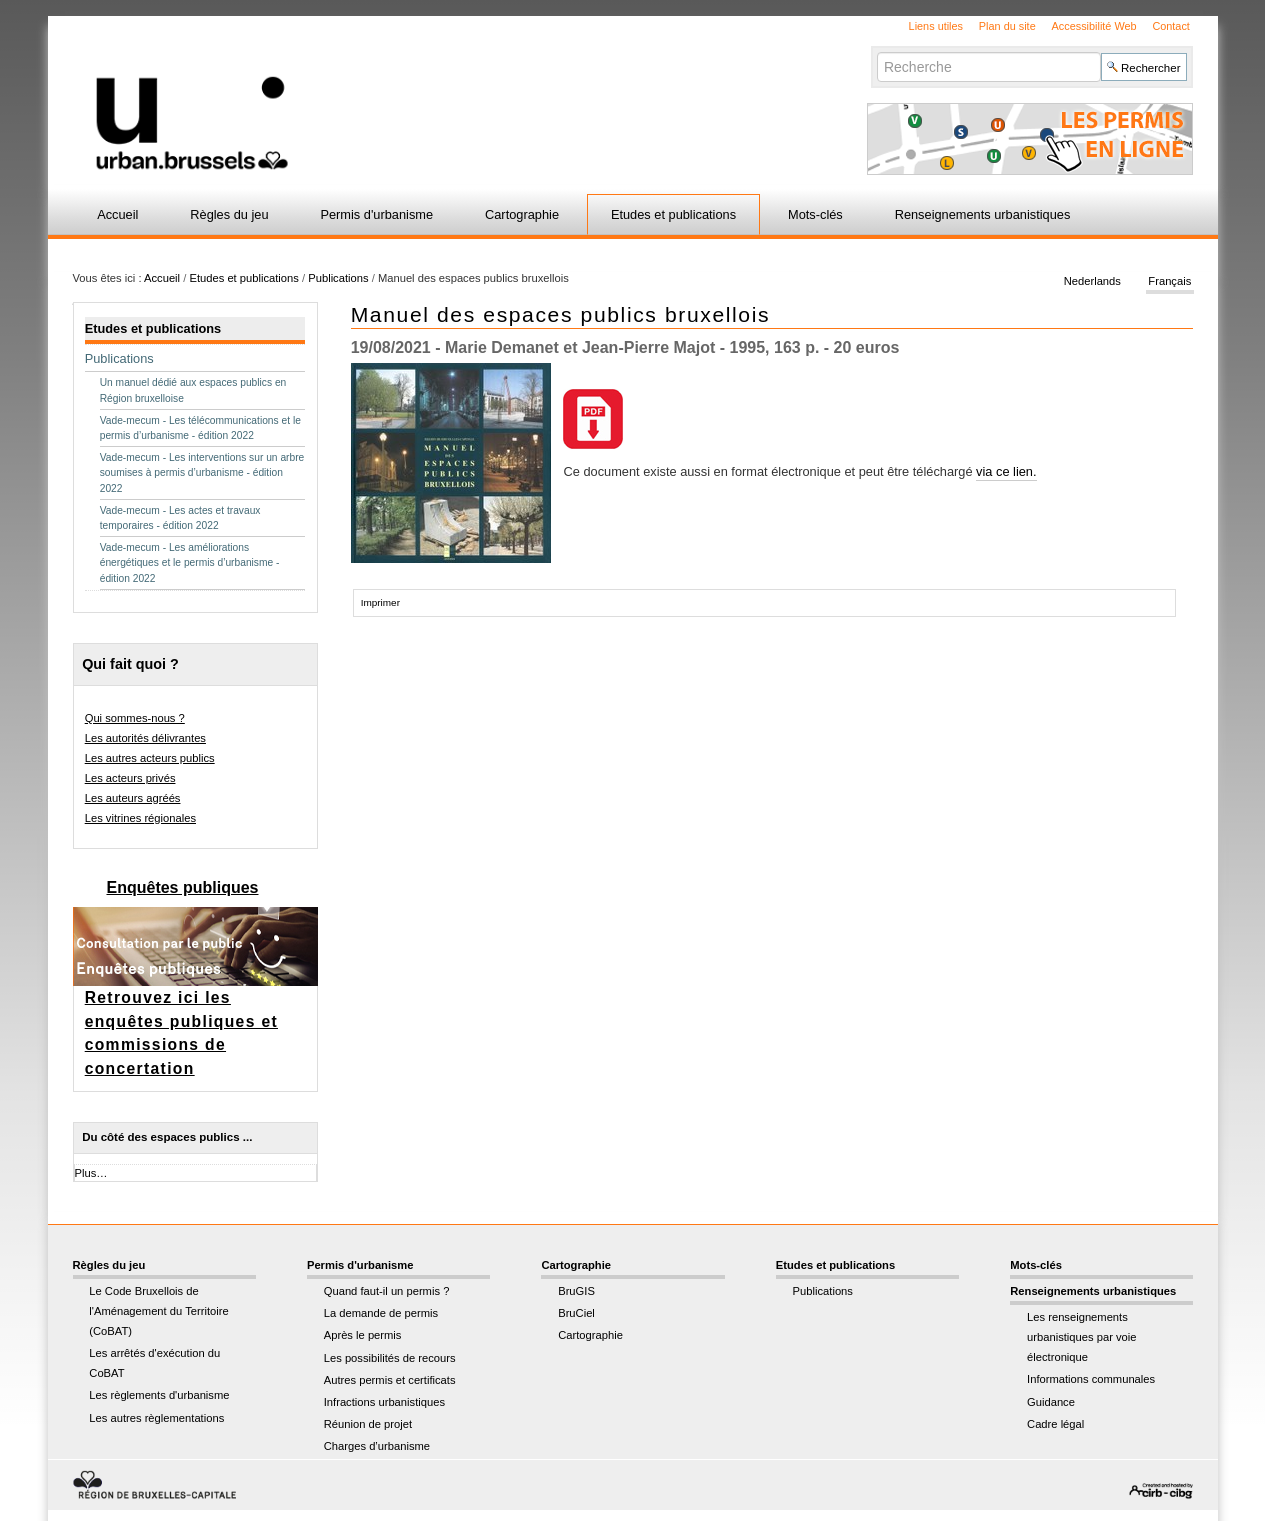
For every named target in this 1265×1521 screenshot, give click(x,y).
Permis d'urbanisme (376, 214)
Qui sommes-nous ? (135, 718)
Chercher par (876, 51)
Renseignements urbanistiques (983, 214)
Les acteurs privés (130, 778)
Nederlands (1092, 282)
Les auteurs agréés (133, 798)
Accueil (117, 214)
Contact (1170, 26)
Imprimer (380, 602)
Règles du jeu (229, 214)
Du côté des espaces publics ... (167, 1137)
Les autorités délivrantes (145, 738)
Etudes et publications (673, 214)
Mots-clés (815, 214)
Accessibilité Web (1094, 26)
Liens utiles (936, 26)
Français (1169, 282)
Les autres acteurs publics (150, 758)
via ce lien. (1006, 471)
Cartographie (522, 214)
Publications (338, 278)
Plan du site (1007, 26)
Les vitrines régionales (140, 818)
